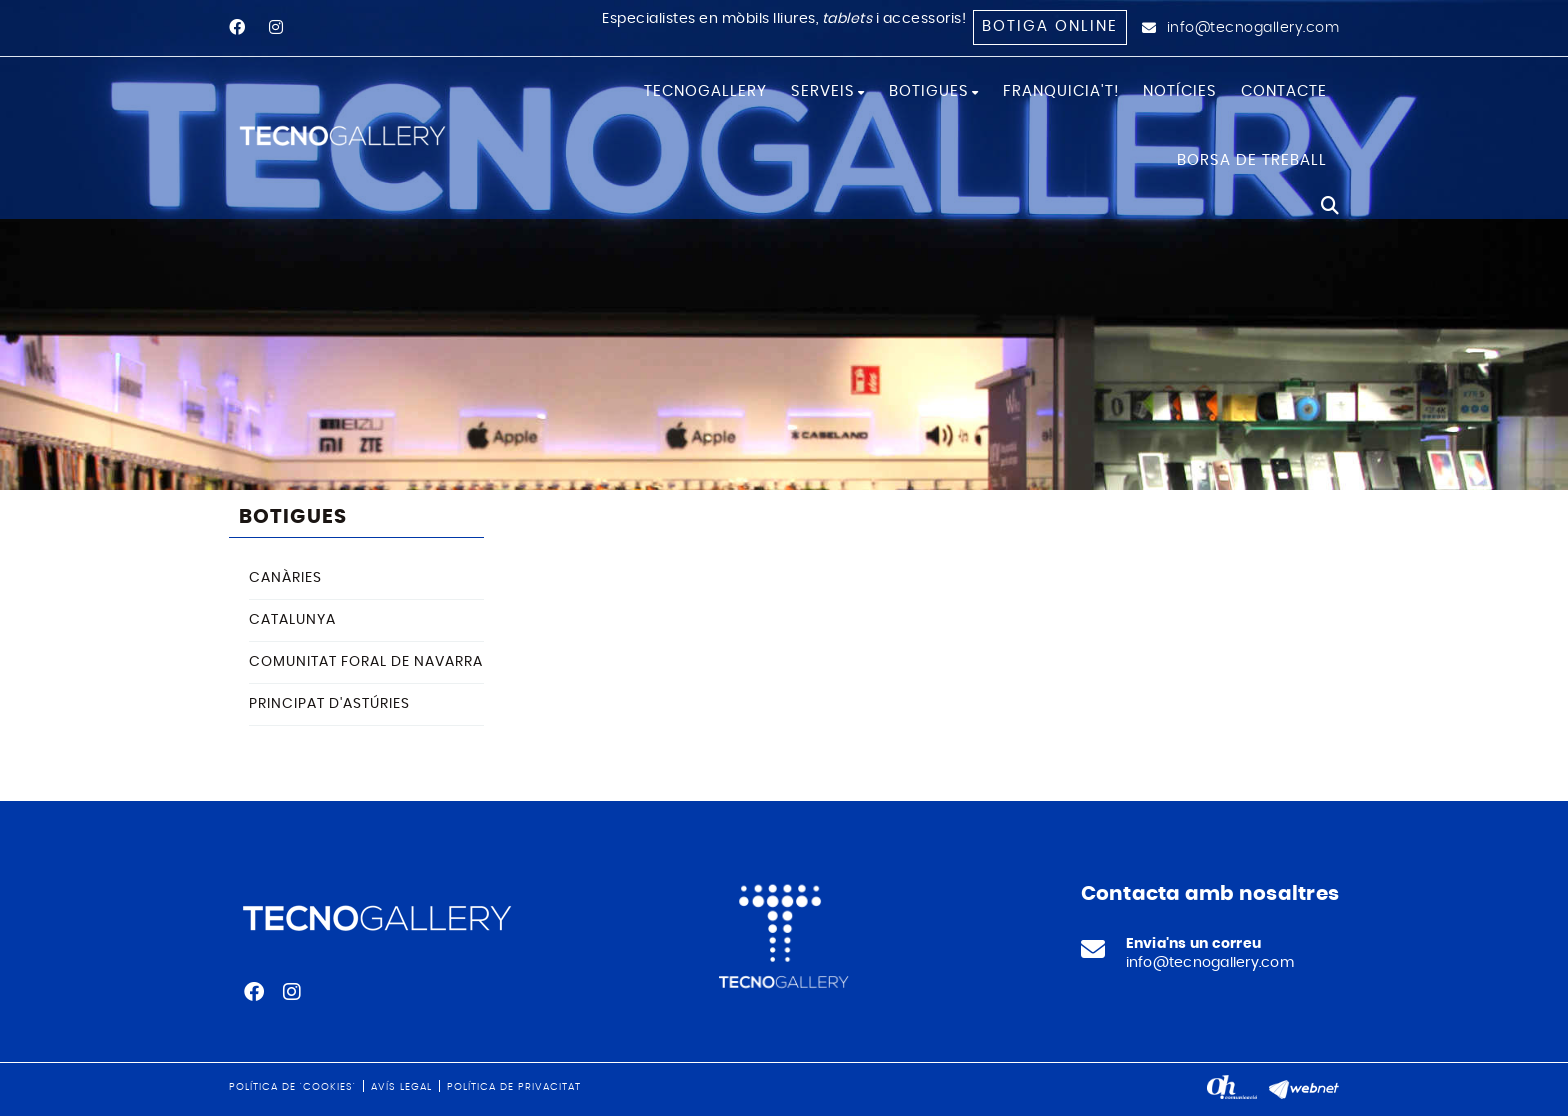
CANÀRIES (285, 578)
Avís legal (401, 1087)
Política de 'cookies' (292, 1087)
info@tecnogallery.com (1253, 28)
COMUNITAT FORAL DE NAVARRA (366, 662)
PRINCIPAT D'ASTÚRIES (329, 704)
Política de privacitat (514, 1087)
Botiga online (1050, 26)
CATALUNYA (292, 620)
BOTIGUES (293, 517)
